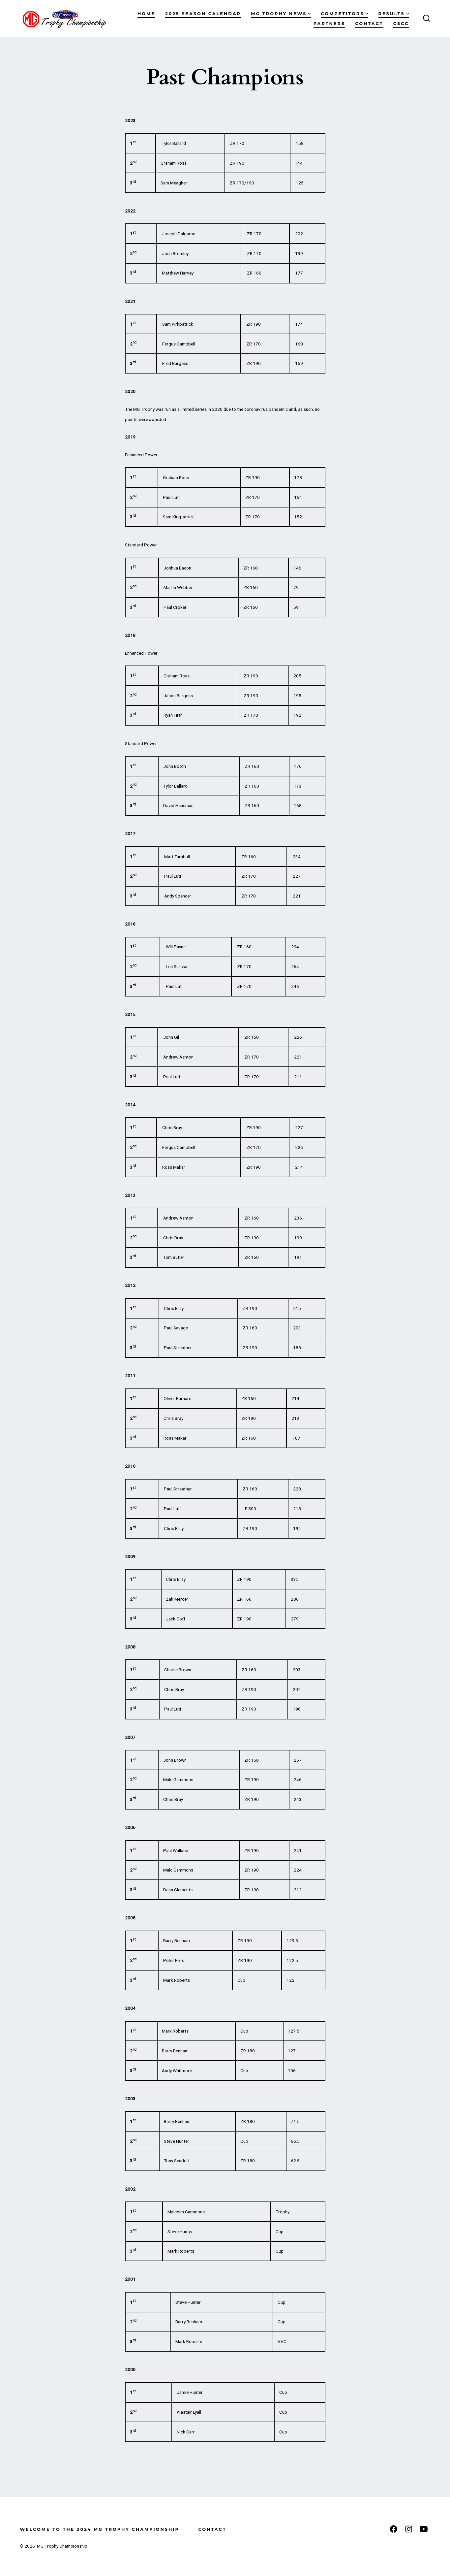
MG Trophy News (281, 13)
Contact (369, 23)
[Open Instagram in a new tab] (409, 2529)
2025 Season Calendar (203, 13)
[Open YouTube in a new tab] (423, 2529)
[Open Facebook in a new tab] (393, 2529)
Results (393, 13)
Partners (329, 23)
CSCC (401, 23)
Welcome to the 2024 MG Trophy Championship (99, 2529)
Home (146, 13)
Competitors (344, 13)
